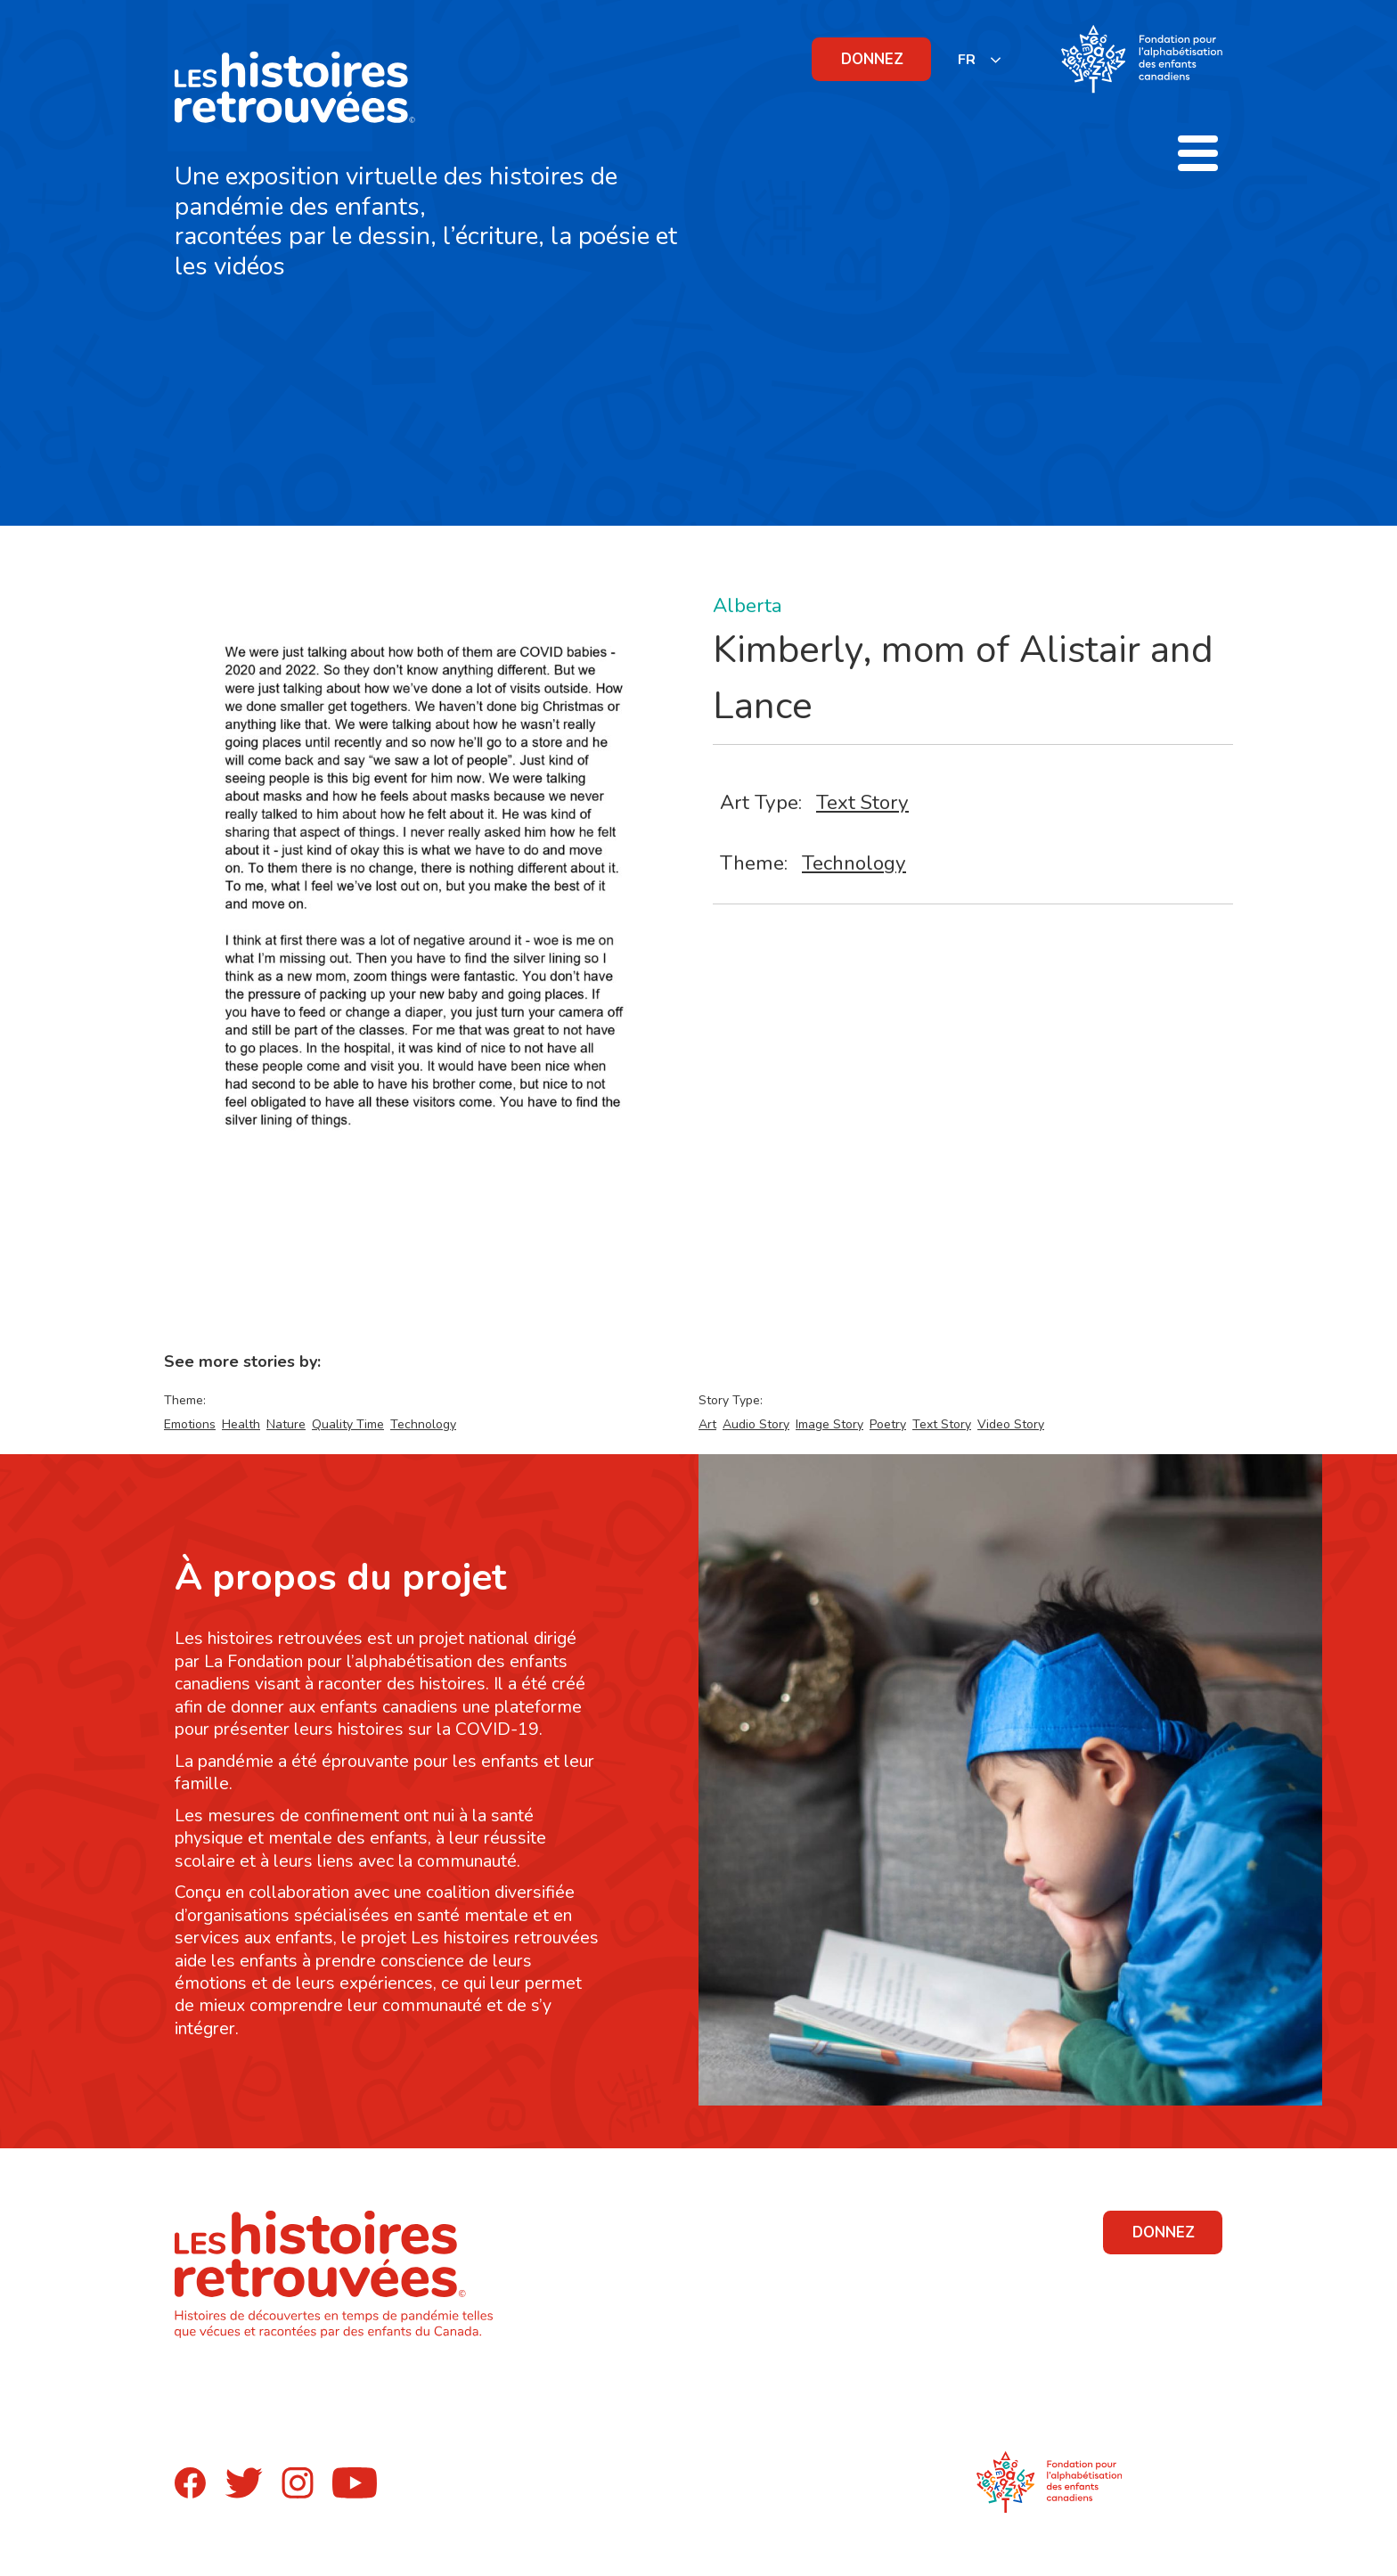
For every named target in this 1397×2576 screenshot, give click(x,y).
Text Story (862, 802)
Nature (286, 1424)
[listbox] (980, 59)
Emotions (190, 1424)
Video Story (1010, 1424)
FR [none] (967, 60)
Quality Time (348, 1424)
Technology (854, 863)
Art (707, 1424)
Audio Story (756, 1424)
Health (241, 1424)
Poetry (888, 1424)
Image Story (829, 1424)
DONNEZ (872, 59)
